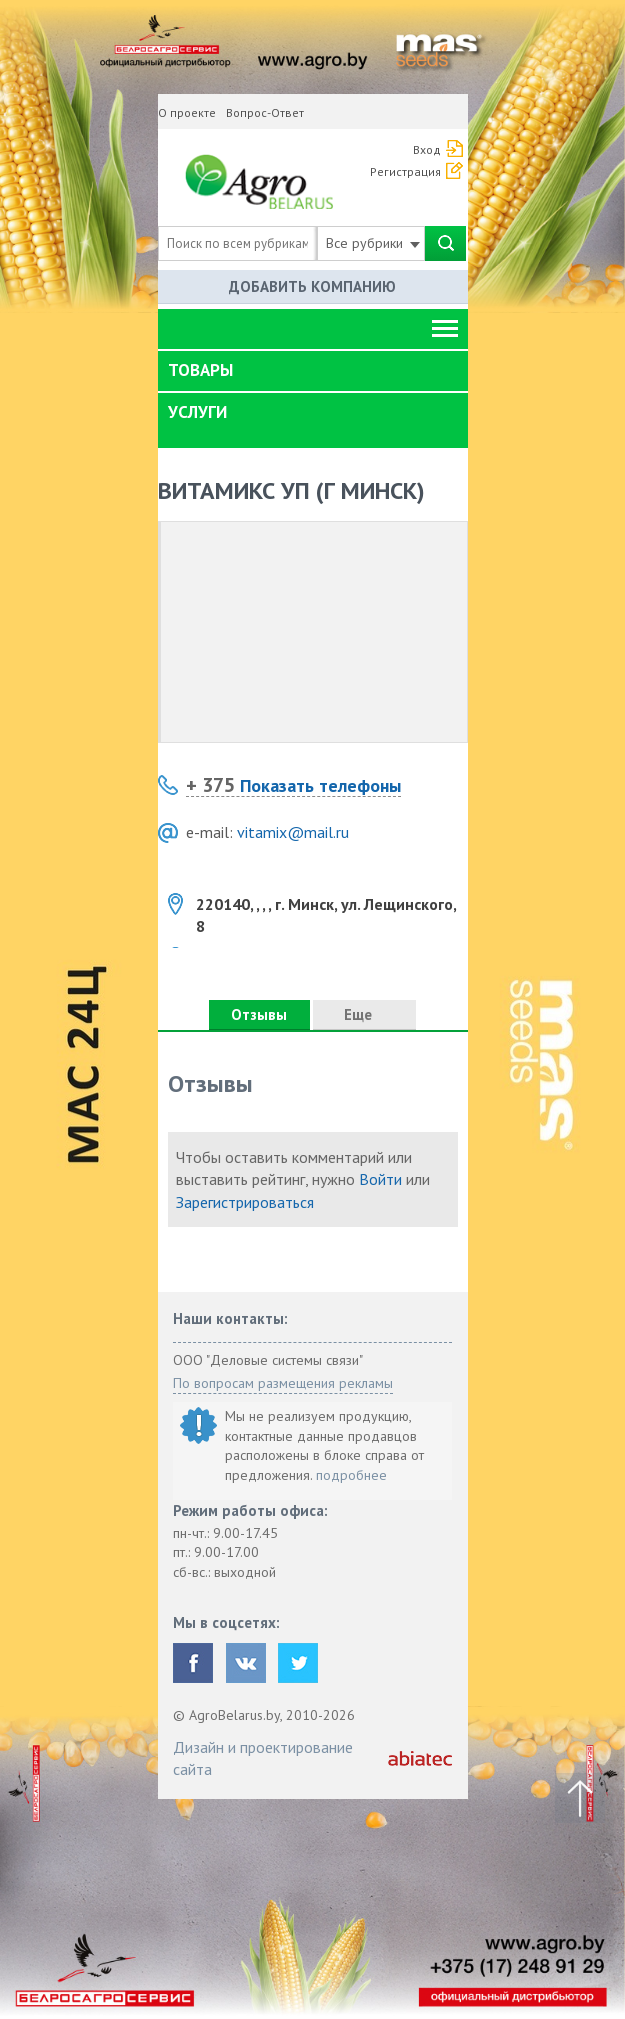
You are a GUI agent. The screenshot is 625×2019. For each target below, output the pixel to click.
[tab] (313, 371)
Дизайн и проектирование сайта (263, 1758)
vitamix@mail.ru (293, 832)
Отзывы (259, 1014)
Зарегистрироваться (245, 1202)
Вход (427, 149)
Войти (380, 1179)
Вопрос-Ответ (265, 112)
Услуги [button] (197, 412)
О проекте (187, 112)
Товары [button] (200, 370)
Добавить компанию (312, 286)
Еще (364, 1014)
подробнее (351, 1475)
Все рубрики (373, 243)
